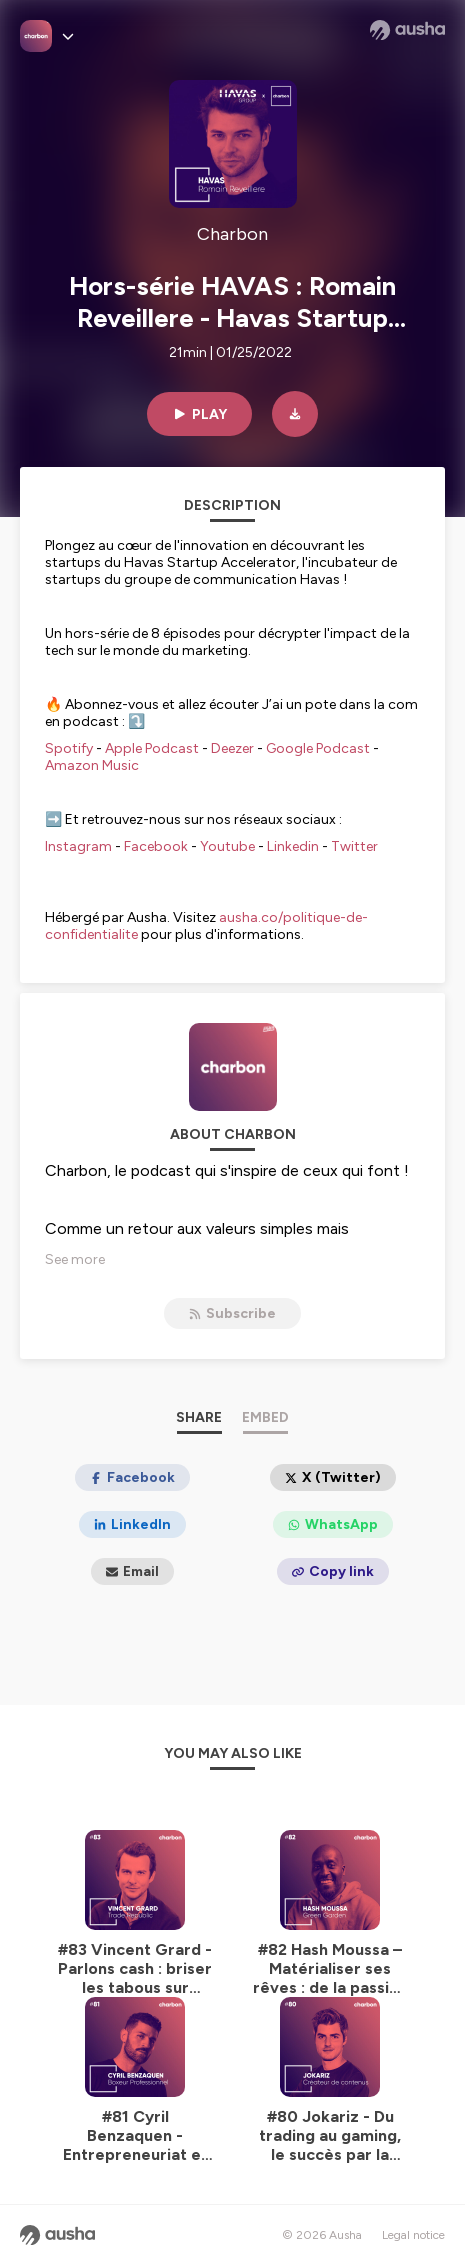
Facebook (156, 846)
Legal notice (413, 2235)
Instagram (78, 846)
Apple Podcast (152, 748)
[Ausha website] (407, 30)
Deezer (232, 748)
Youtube (227, 846)
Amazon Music (92, 765)
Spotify (69, 748)
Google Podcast (318, 748)
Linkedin (293, 846)
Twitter (354, 846)
